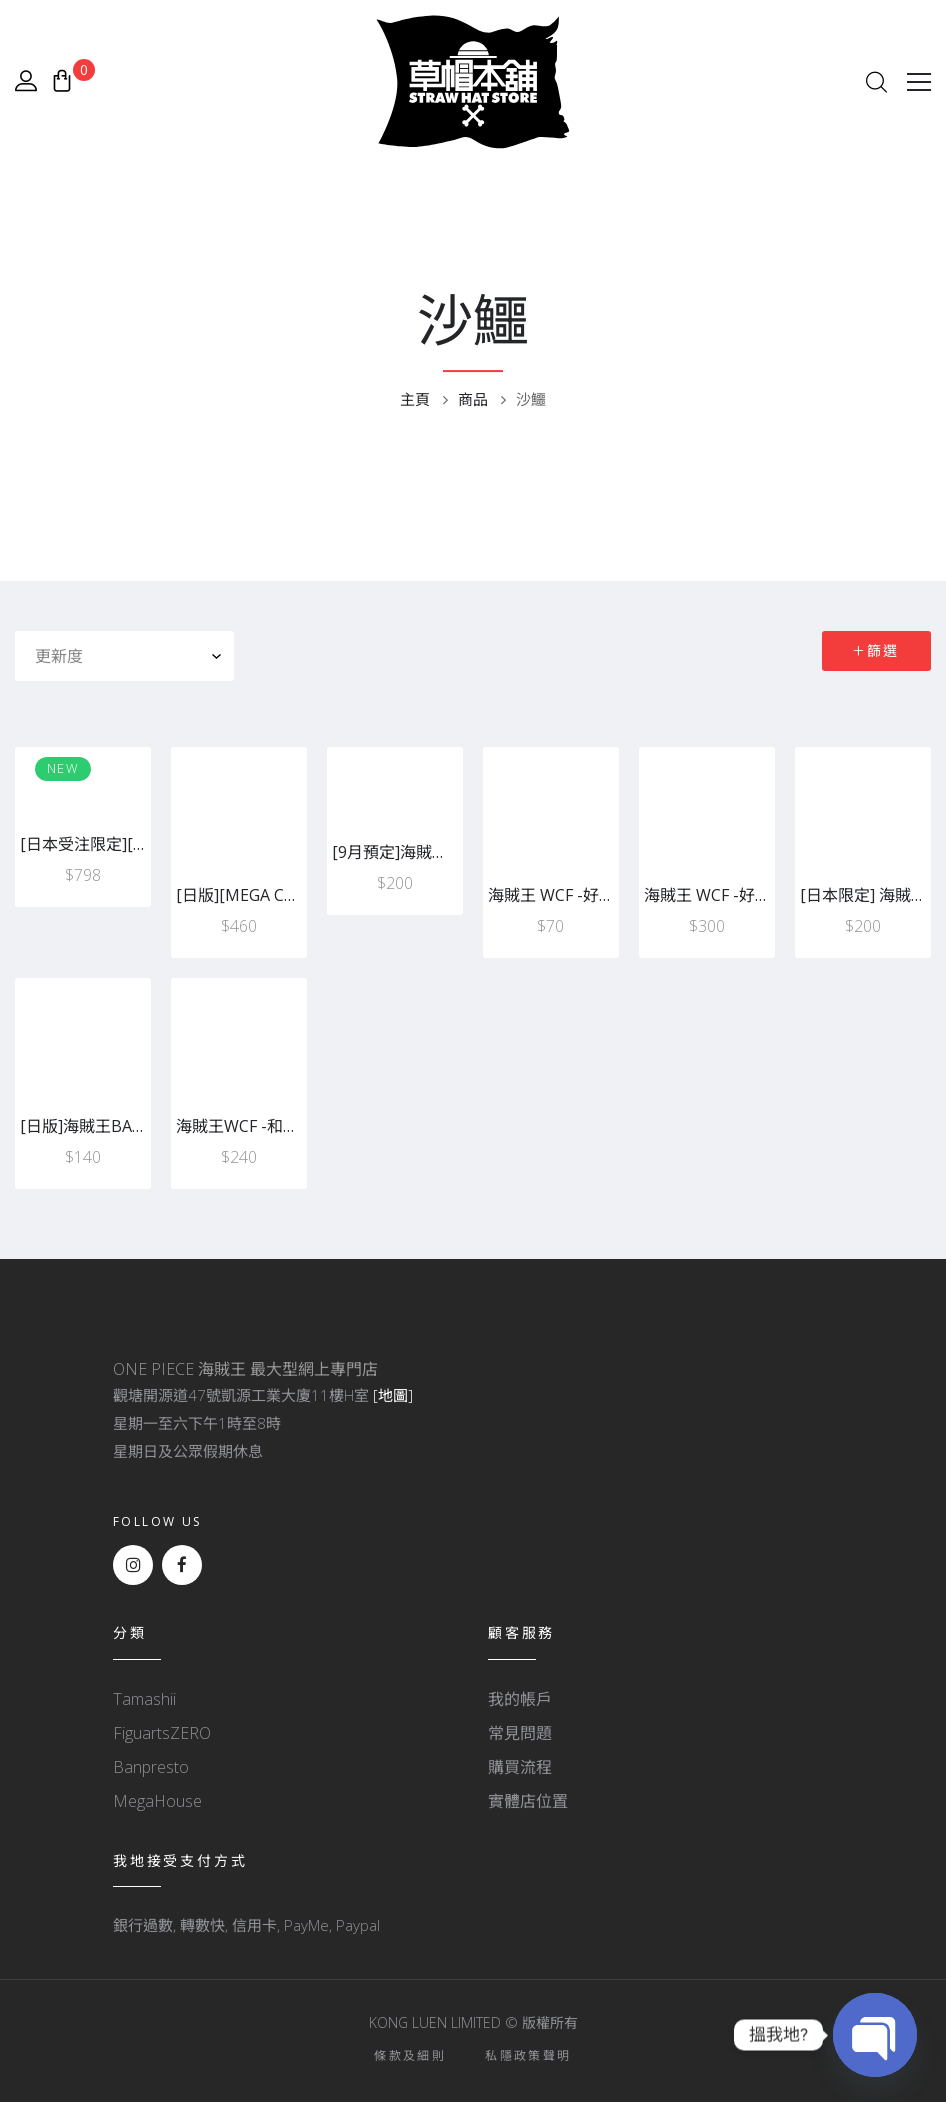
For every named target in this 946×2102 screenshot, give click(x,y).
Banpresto (151, 1767)
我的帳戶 (520, 1699)
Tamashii (144, 1699)
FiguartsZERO (162, 1733)
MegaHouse (157, 1801)
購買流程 (520, 1767)
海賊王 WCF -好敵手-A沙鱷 (583, 895)
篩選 (884, 650)
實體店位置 (528, 1801)
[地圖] (393, 1395)
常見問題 (520, 1733)
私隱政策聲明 (528, 2055)
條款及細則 (410, 2055)
